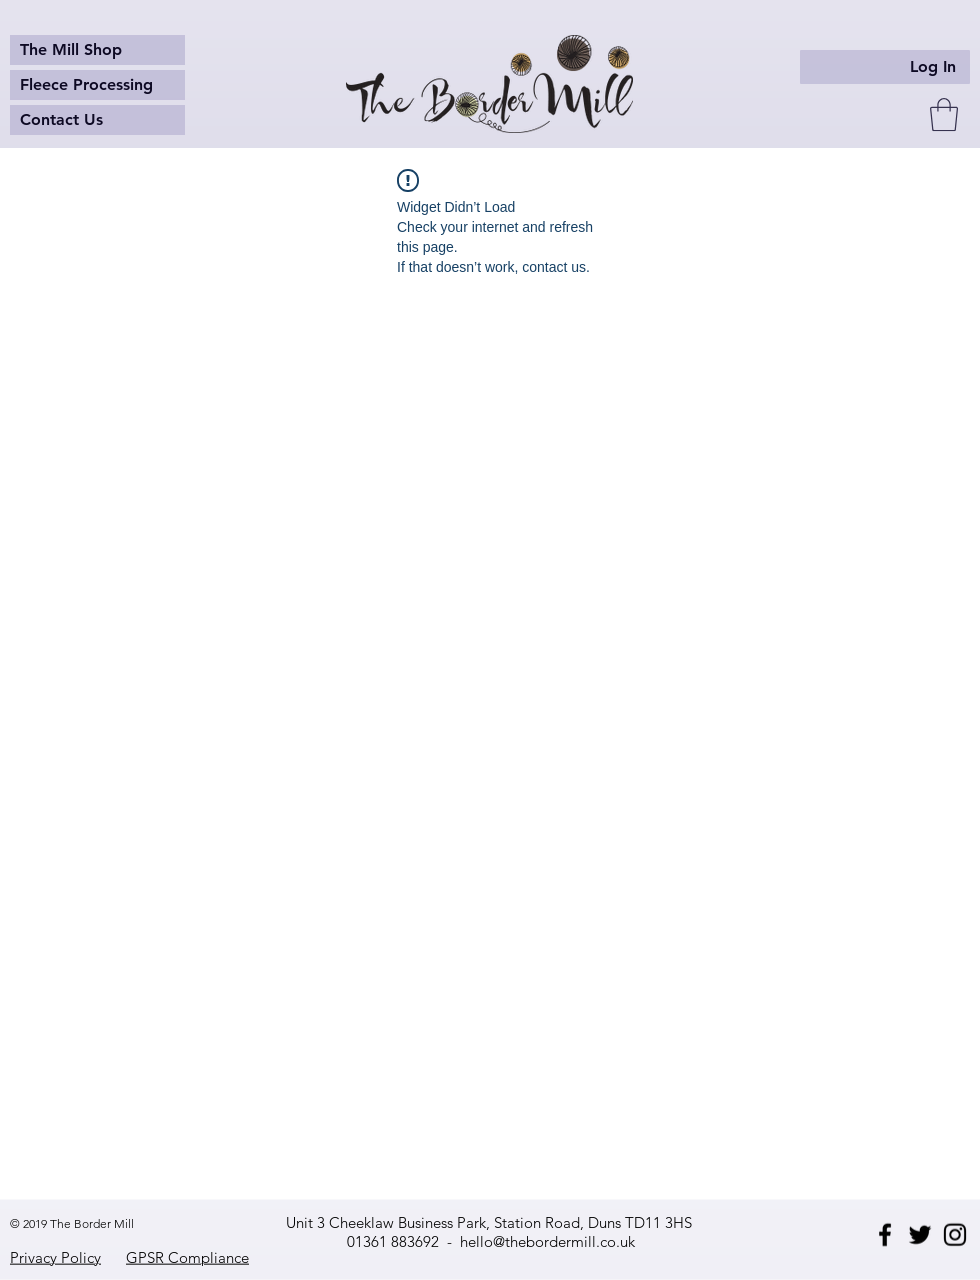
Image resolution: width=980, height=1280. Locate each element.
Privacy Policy (55, 1257)
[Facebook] (885, 1235)
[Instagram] (955, 1235)
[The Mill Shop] (97, 50)
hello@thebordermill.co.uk (547, 1241)
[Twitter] (920, 1235)
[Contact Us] (97, 120)
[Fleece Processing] (97, 85)
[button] (944, 114)
